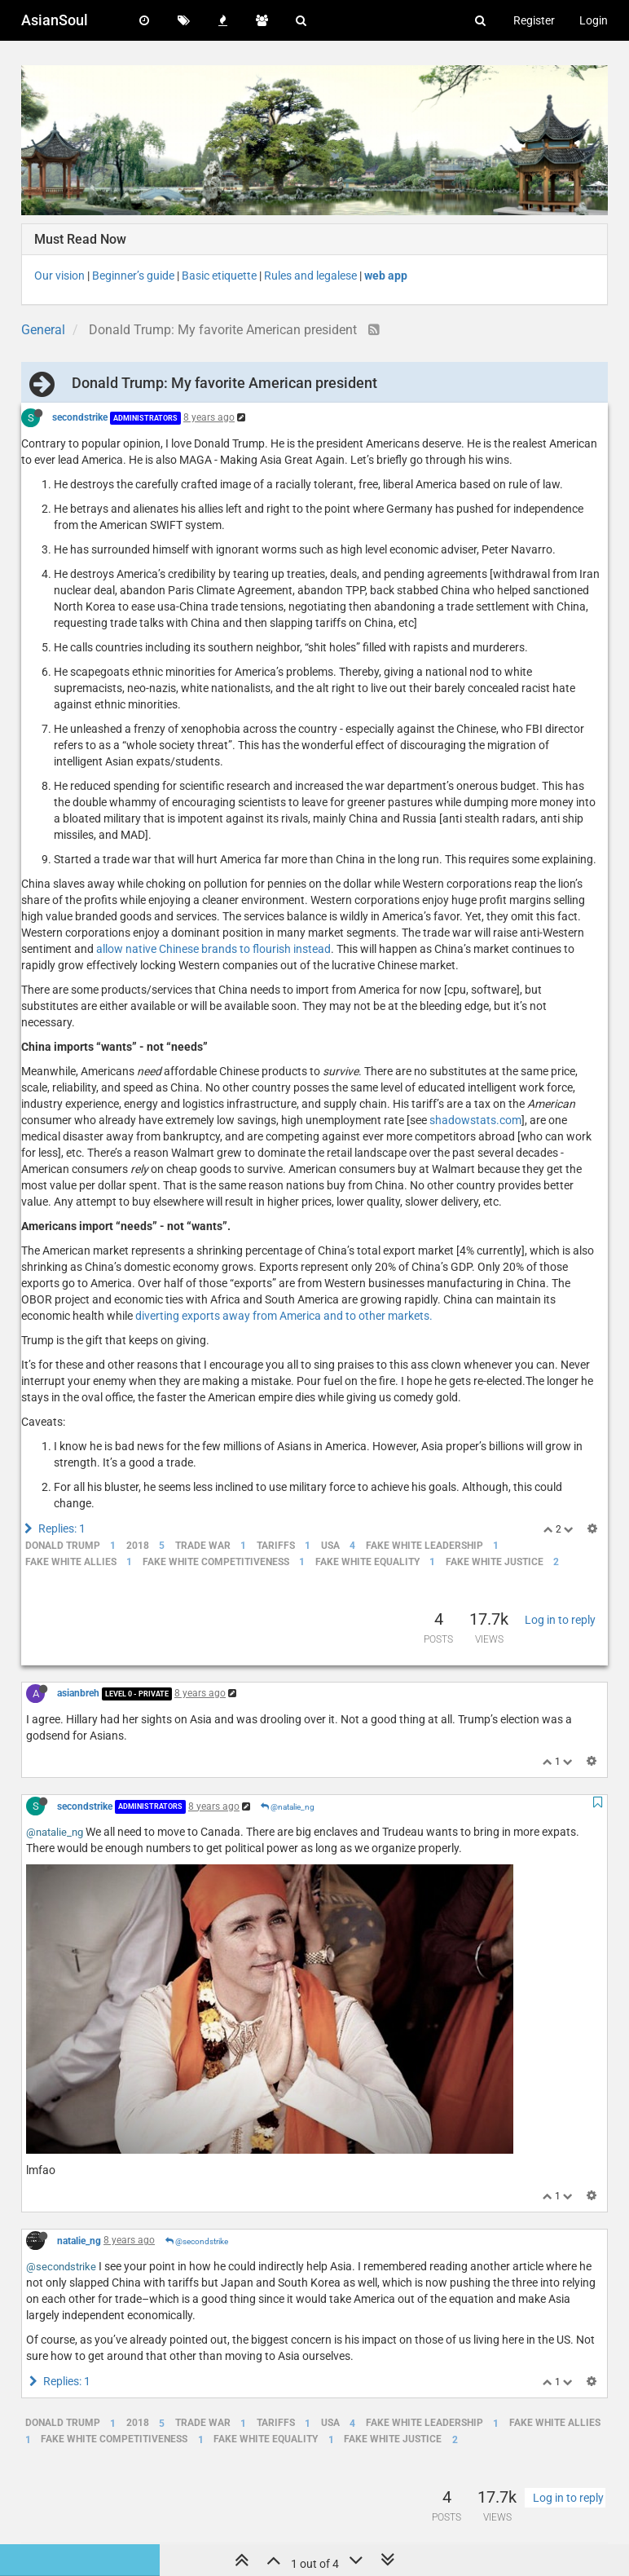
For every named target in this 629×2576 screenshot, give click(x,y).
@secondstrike (196, 2241)
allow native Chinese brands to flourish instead (213, 948)
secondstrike (80, 417)
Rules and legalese (310, 275)
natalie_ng (79, 2240)
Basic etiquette (219, 275)
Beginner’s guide (133, 275)
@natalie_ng (287, 1806)
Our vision (59, 275)
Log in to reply (560, 1619)
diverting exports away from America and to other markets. (284, 1315)
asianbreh (78, 1693)
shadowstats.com (475, 1120)
